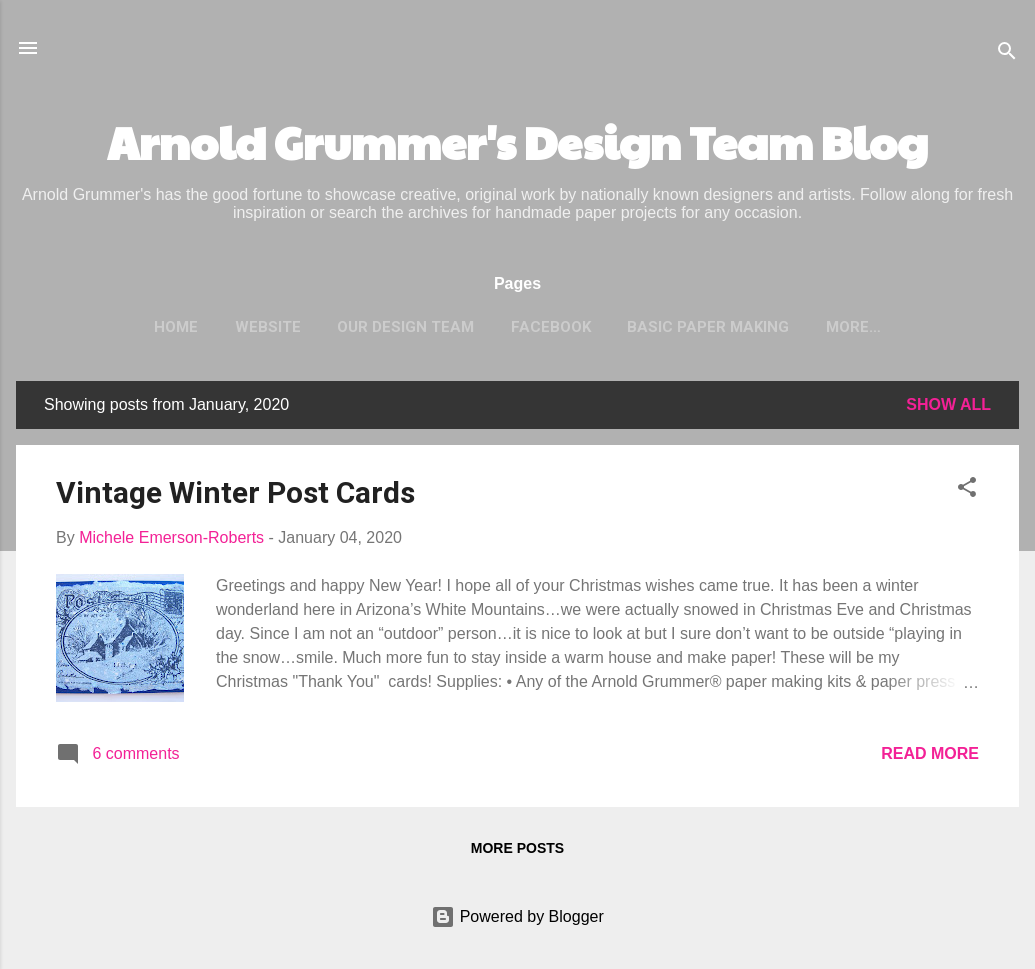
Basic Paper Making (708, 327)
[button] (967, 490)
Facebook (551, 327)
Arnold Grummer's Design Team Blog (517, 141)
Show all (948, 404)
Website (268, 327)
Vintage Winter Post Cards (235, 492)
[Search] (1007, 54)
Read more (930, 753)
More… (853, 327)
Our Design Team (405, 327)
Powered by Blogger (517, 916)
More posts (517, 848)
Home (176, 327)
